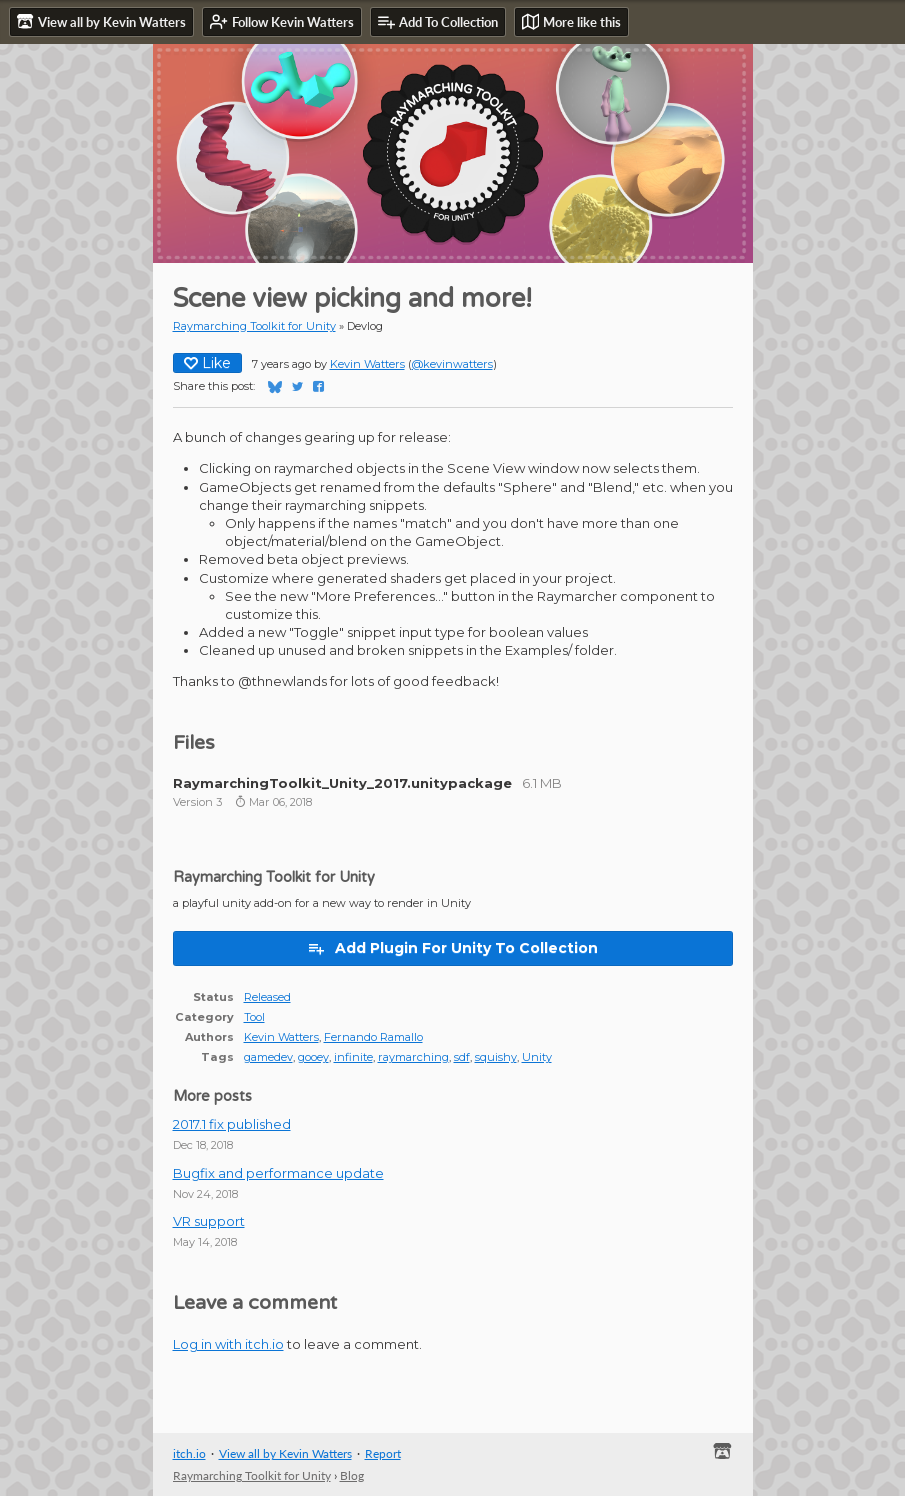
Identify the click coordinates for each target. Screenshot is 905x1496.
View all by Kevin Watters (285, 1453)
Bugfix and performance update (278, 1173)
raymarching (413, 1057)
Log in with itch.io (228, 1344)
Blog (352, 1475)
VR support (209, 1221)
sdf (462, 1057)
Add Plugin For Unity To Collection (452, 948)
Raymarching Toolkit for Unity (254, 326)
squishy (496, 1057)
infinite (353, 1057)
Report (383, 1453)
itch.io (189, 1453)
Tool (254, 1017)
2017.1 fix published (232, 1124)
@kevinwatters (452, 364)
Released (267, 997)
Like (207, 363)
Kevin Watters (367, 364)
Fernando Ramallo (373, 1037)
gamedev (268, 1057)
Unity (537, 1057)
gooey (313, 1057)
